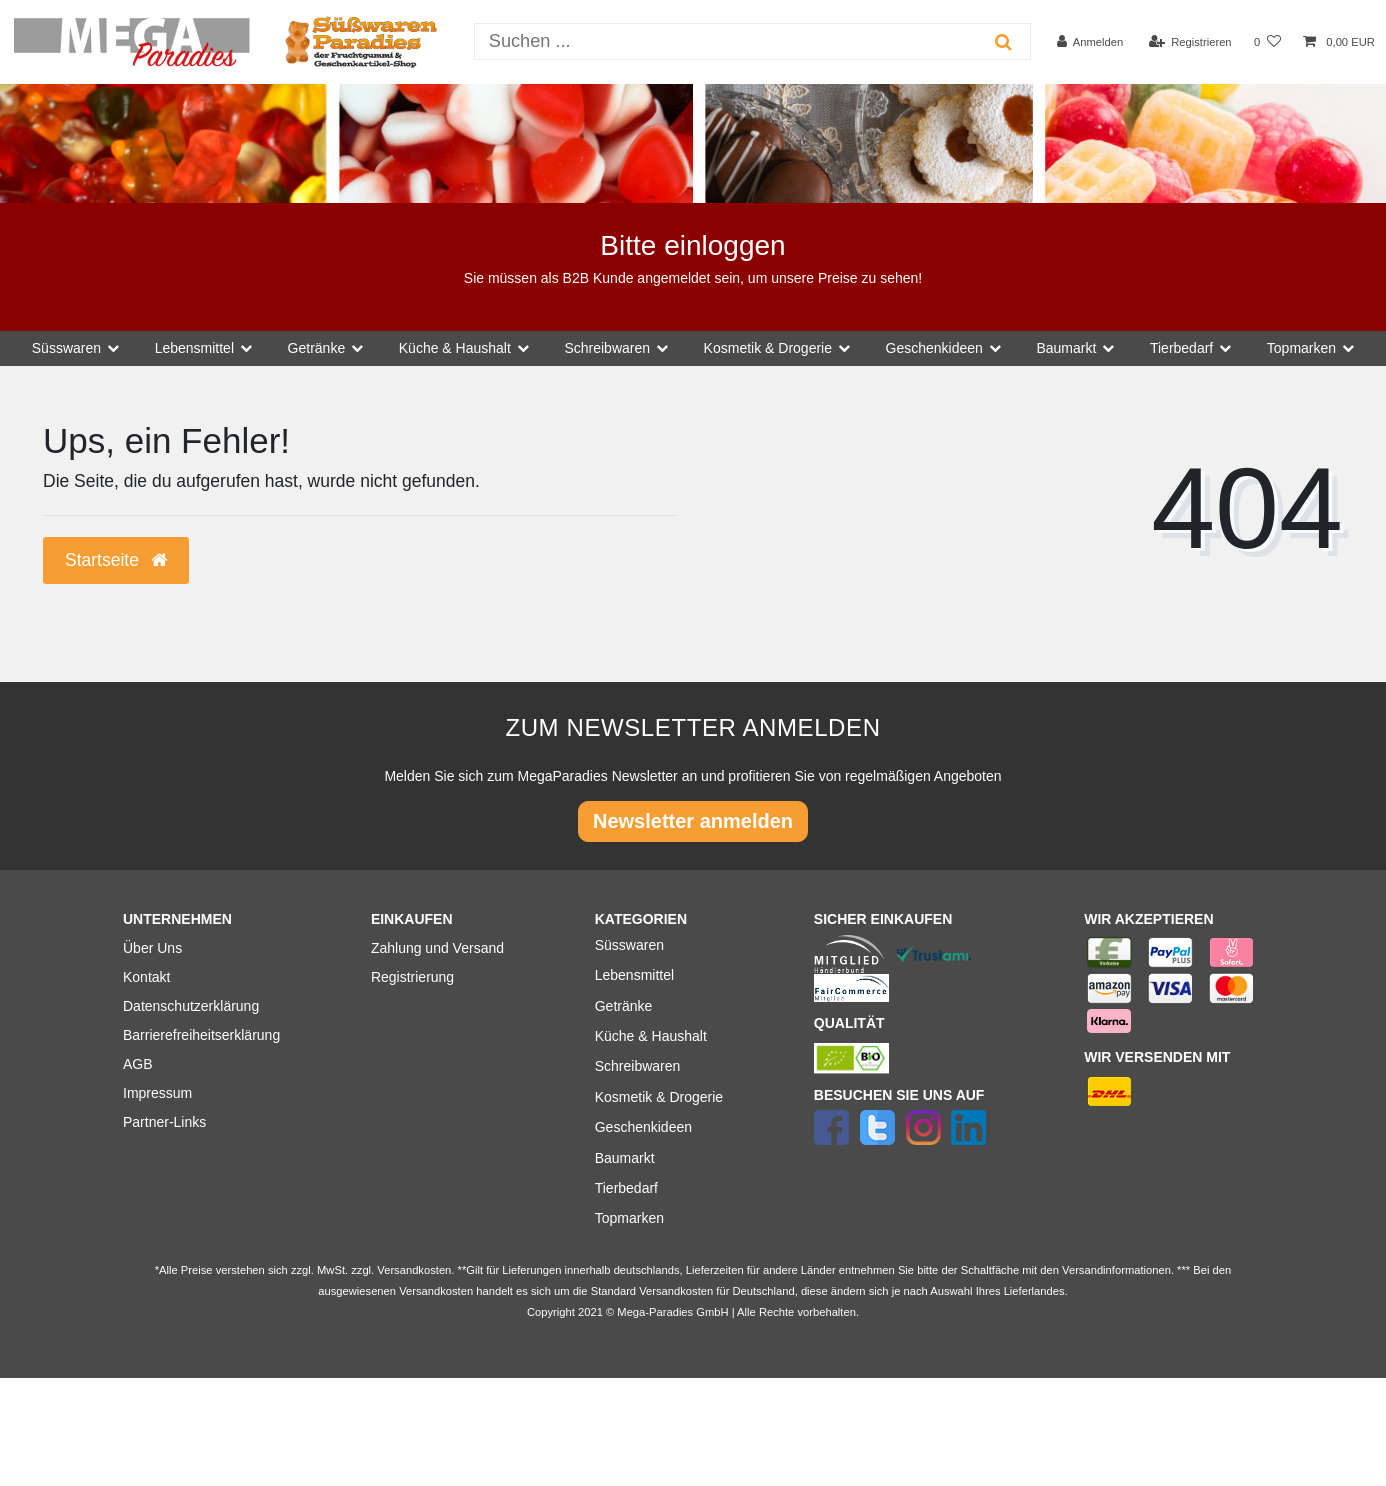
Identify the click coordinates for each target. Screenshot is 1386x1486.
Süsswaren (629, 945)
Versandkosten (676, 1291)
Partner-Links (164, 1122)
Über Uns (152, 948)
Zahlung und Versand (437, 948)
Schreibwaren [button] (607, 348)
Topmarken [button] (1301, 348)
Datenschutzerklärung (191, 1006)
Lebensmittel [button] (194, 348)
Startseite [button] (116, 560)
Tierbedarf (626, 1188)
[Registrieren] (1189, 42)
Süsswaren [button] (66, 348)
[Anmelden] (1090, 42)
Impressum (157, 1093)
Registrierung (412, 977)
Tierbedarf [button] (1181, 348)
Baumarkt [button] (1066, 348)
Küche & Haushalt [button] (455, 348)
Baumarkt (625, 1158)
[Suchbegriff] (726, 41)
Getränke (624, 1006)
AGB (138, 1064)
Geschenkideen (643, 1127)
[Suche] (1003, 41)
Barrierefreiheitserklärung (201, 1035)
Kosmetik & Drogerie (659, 1097)
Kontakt (146, 977)
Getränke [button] (317, 348)
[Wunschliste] (1267, 42)
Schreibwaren (638, 1066)
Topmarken (629, 1218)
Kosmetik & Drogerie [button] (768, 348)
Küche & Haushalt (651, 1036)
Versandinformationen (1116, 1270)
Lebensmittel (634, 975)
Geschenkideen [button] (934, 348)
